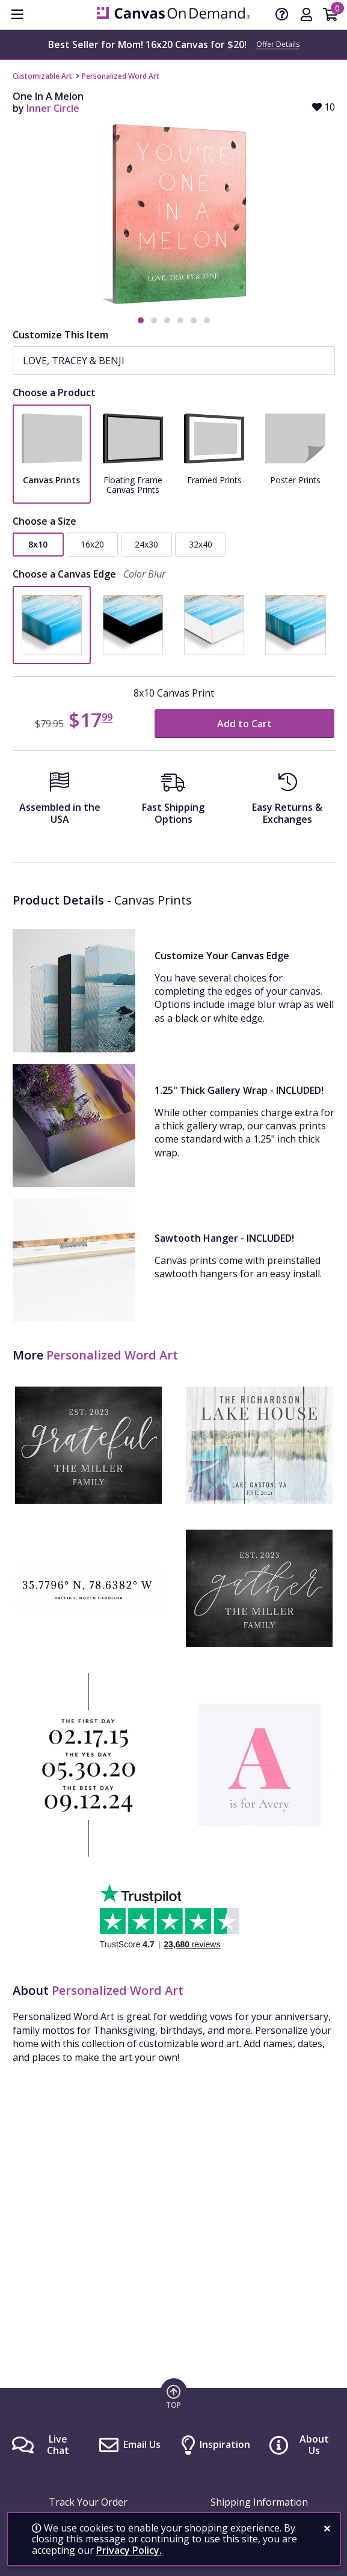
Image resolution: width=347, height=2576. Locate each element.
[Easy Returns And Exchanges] (287, 802)
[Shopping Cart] (330, 15)
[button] (140, 320)
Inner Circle (52, 108)
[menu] (17, 14)
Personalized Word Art (120, 76)
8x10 (38, 544)
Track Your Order (88, 2502)
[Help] (282, 15)
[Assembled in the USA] (60, 802)
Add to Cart (244, 723)
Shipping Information (259, 2502)
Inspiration (225, 2444)
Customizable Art (42, 76)
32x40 (200, 544)
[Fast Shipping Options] (173, 802)
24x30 (146, 544)
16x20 (92, 544)
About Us (314, 2445)
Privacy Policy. (129, 2550)
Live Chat (58, 2445)
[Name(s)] (174, 360)
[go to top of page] (174, 2396)
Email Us (142, 2444)
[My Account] (306, 15)
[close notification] (327, 2528)
